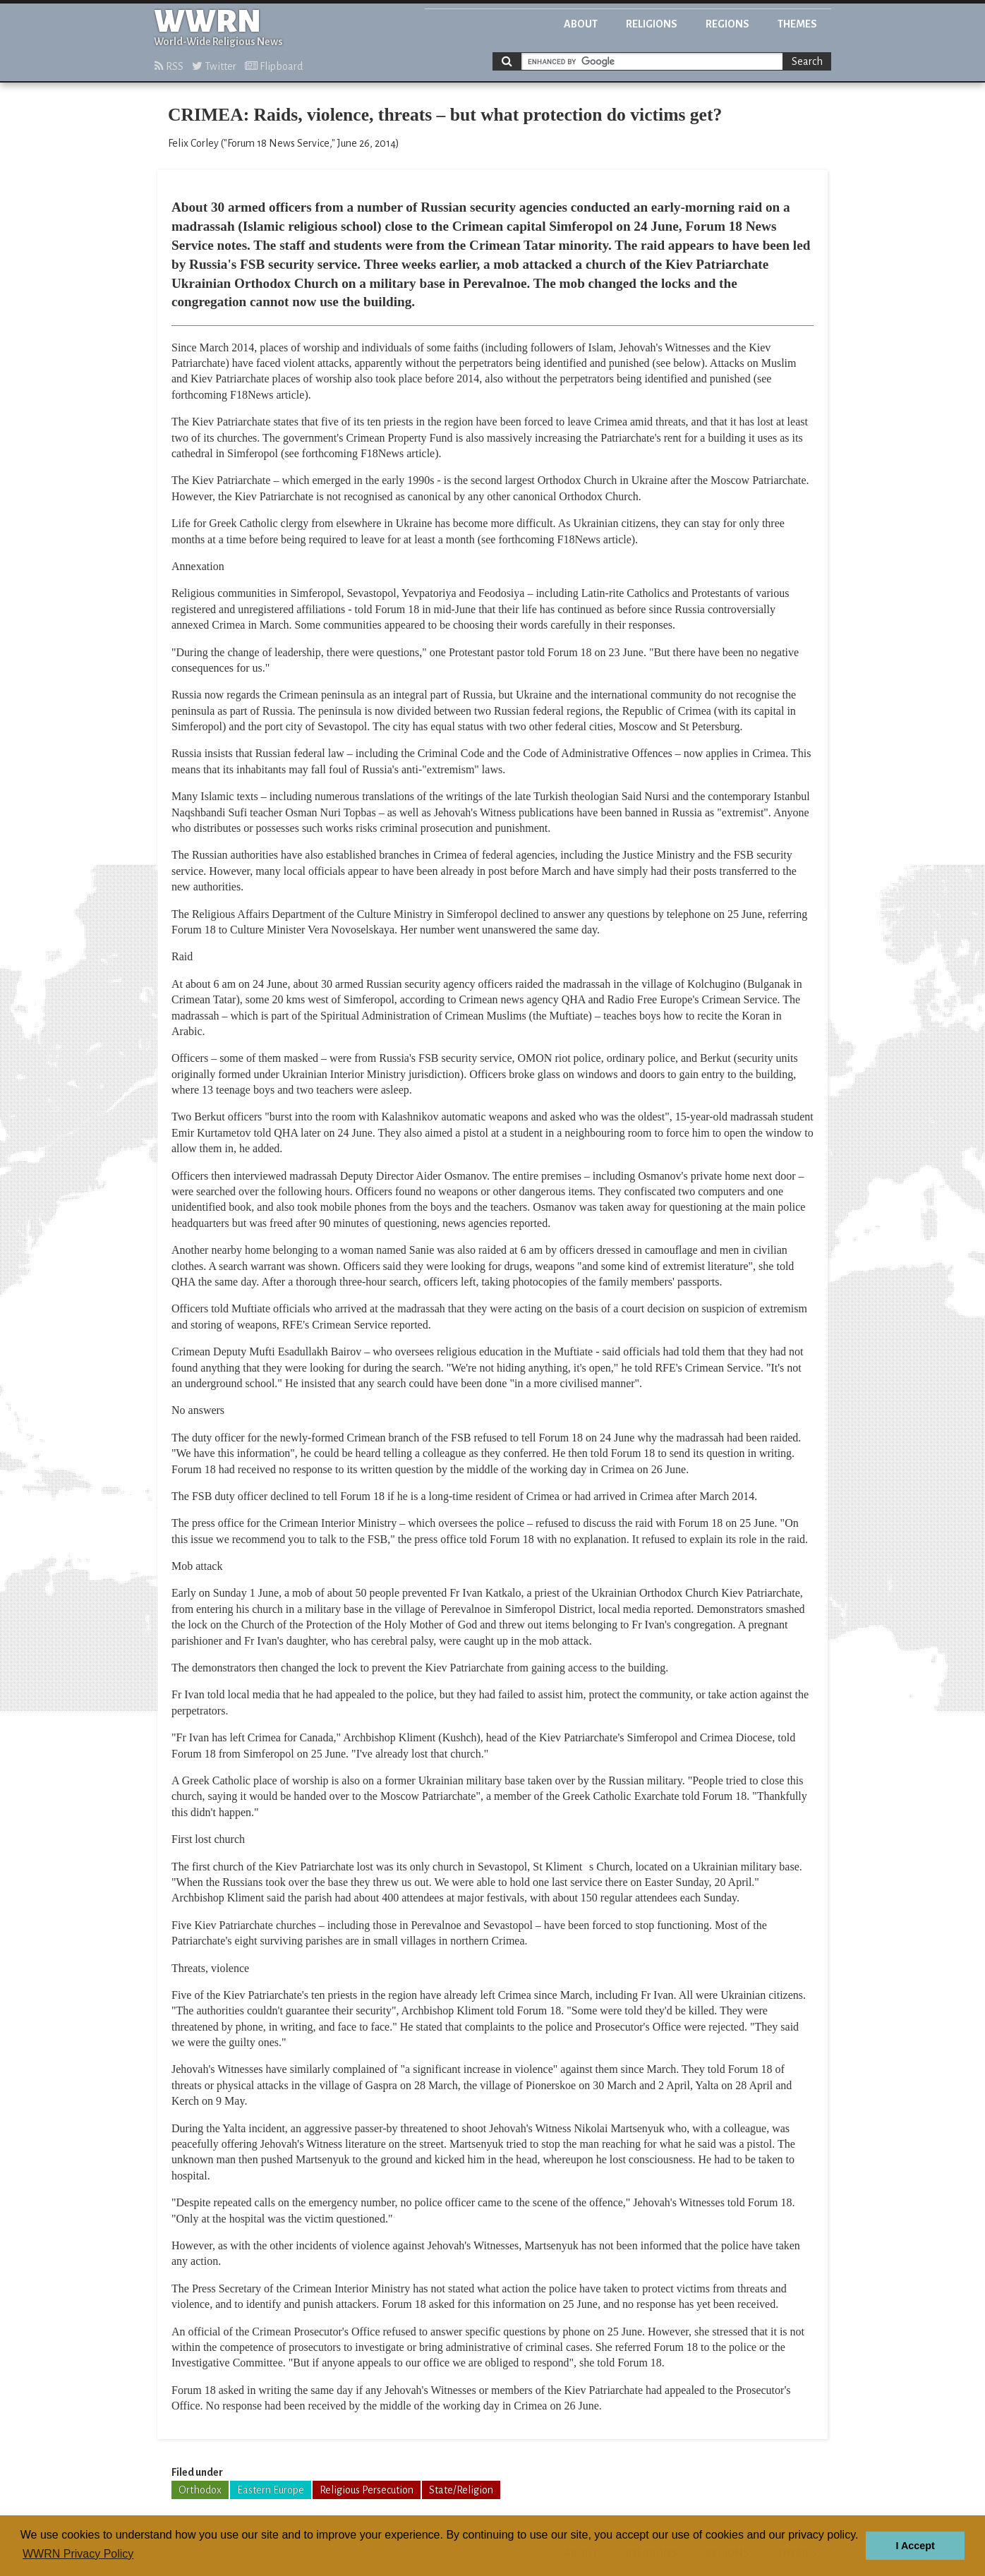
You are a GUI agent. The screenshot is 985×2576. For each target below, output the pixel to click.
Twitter (214, 66)
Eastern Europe (270, 2490)
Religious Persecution (366, 2490)
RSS (169, 66)
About (581, 24)
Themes (797, 24)
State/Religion (461, 2490)
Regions (727, 24)
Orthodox (200, 2490)
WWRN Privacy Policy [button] (78, 2554)
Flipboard (274, 66)
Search (807, 61)
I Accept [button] (914, 2545)
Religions (651, 24)
